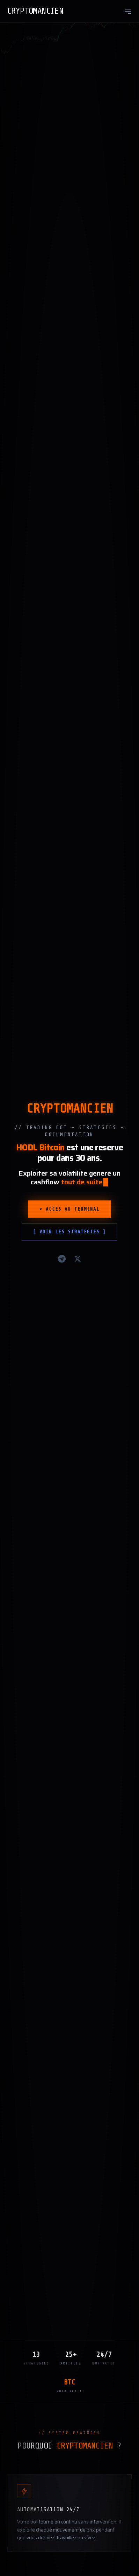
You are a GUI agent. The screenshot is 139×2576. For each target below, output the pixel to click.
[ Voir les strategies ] (69, 1237)
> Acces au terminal (69, 1215)
